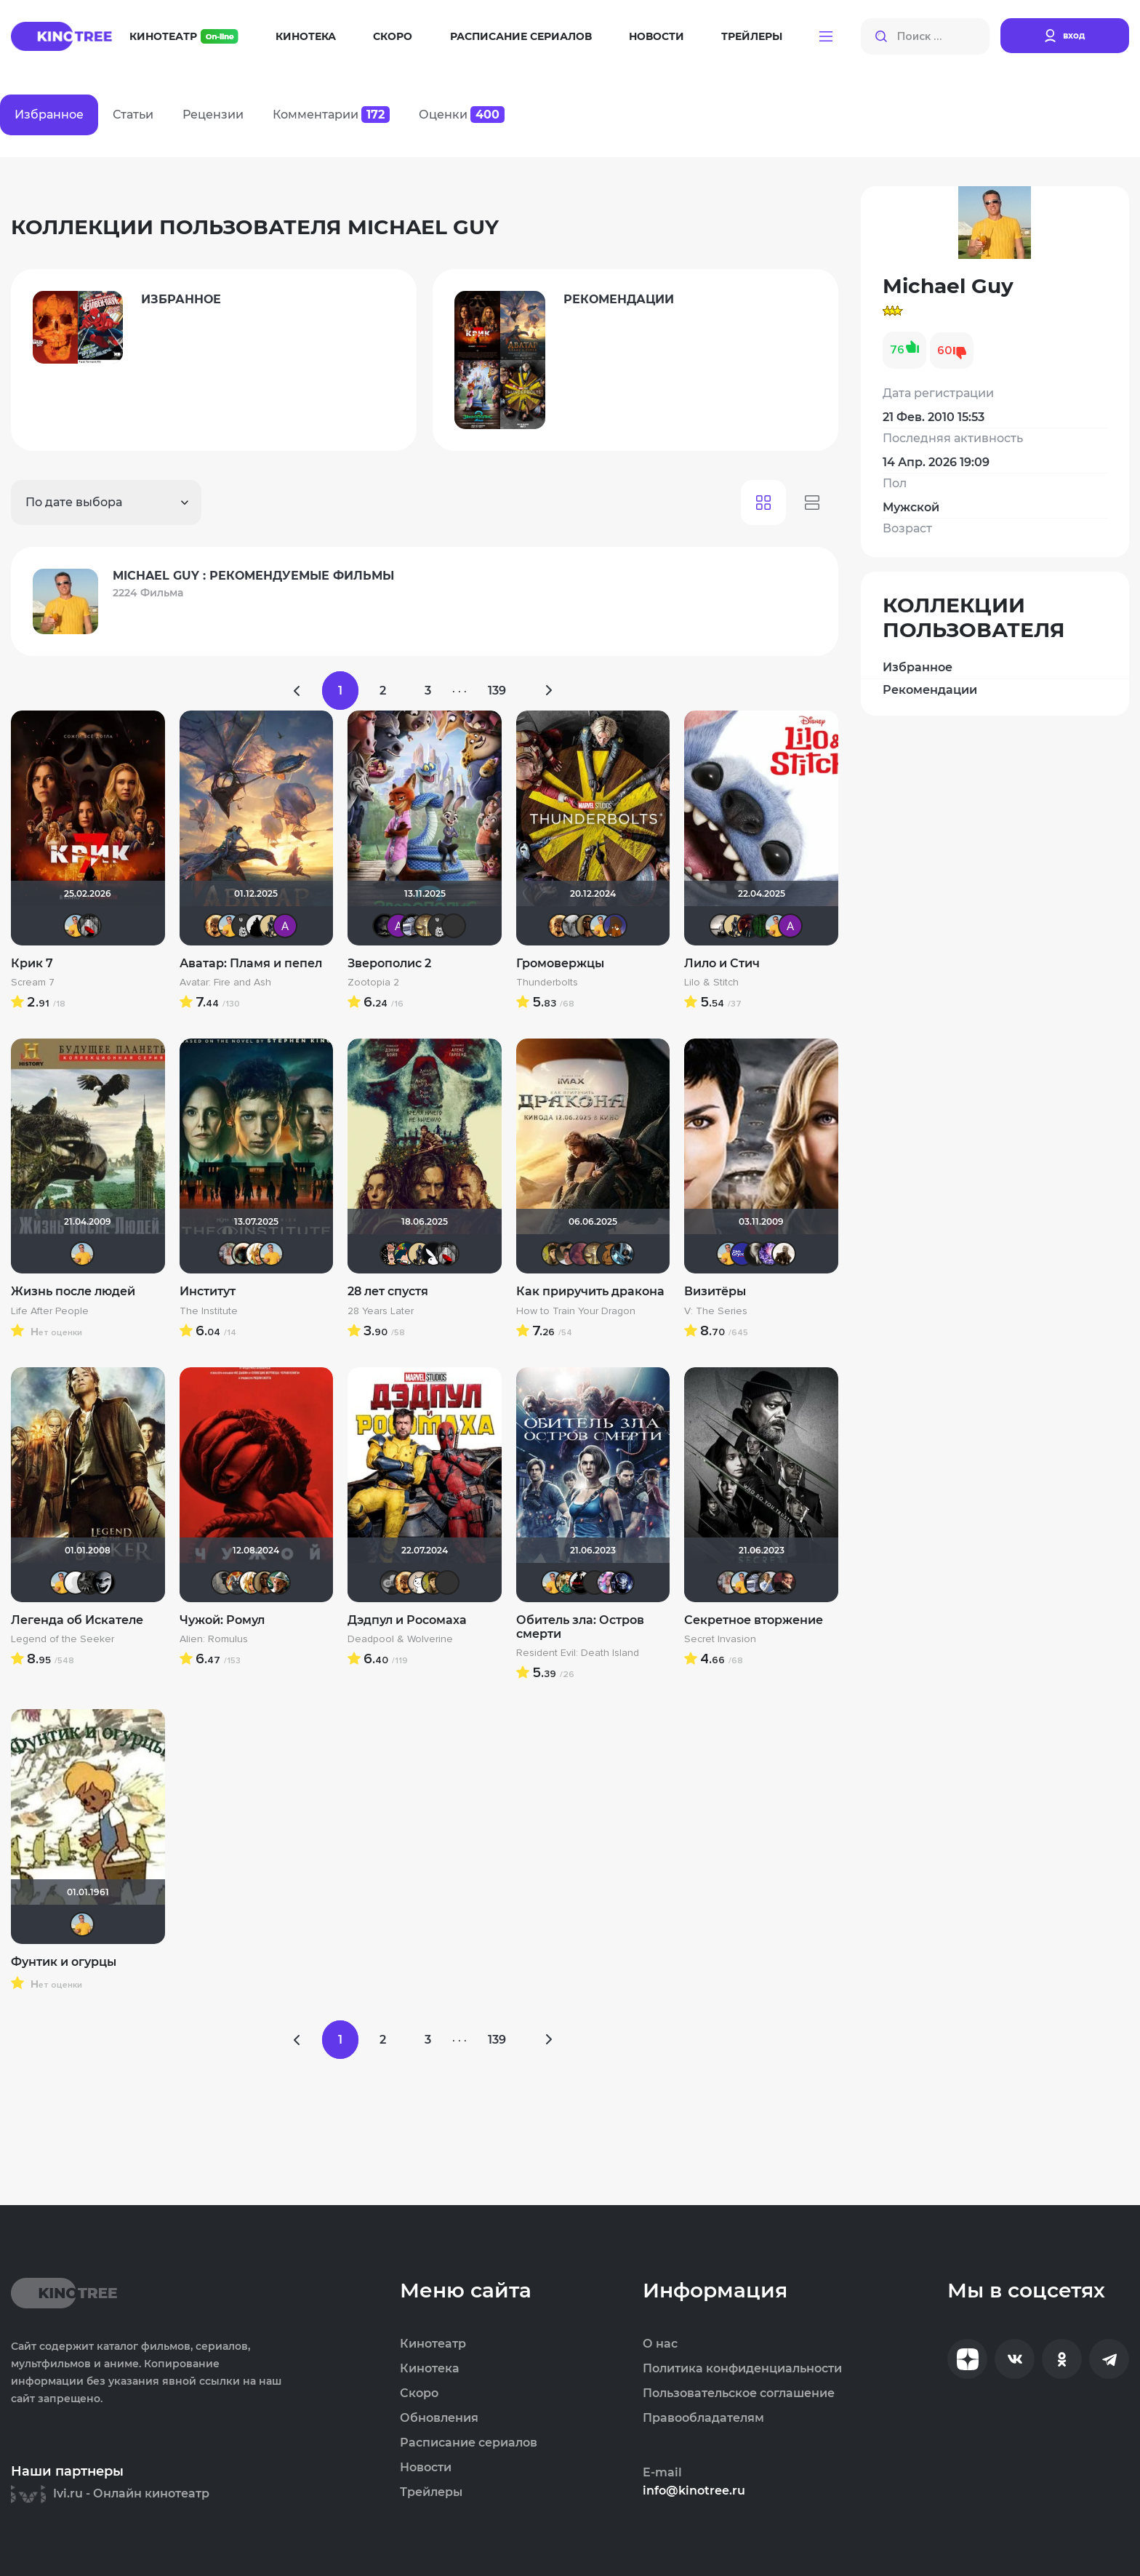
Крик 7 (32, 963)
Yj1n (392, 1582)
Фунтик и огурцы (63, 1962)
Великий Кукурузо (223, 1582)
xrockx (384, 925)
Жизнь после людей (73, 1291)
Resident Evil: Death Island (577, 1653)
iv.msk (412, 925)
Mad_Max (587, 925)
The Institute (209, 1311)
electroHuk (553, 1253)
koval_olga (257, 1253)
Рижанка (721, 925)
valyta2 (103, 1582)
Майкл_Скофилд (770, 1582)
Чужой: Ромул (222, 1620)
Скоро (392, 36)
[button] (825, 36)
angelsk (622, 1582)
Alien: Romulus (214, 1639)
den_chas (622, 1253)
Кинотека (306, 36)
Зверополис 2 (389, 963)
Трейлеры (751, 36)
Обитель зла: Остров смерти (580, 1627)
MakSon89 (615, 925)
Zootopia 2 (373, 982)
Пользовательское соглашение (739, 2393)
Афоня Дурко (237, 1582)
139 (497, 690)
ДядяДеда (405, 1253)
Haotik (243, 1253)
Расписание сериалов (521, 36)
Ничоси (392, 1253)
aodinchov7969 (581, 1253)
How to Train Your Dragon (575, 1311)
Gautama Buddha (426, 925)
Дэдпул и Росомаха (407, 1620)
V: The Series (715, 1311)
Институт (208, 1291)
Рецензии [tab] (213, 114)
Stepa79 (783, 1253)
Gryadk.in (742, 1253)
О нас (660, 2344)
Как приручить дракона (590, 1291)
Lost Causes (433, 1253)
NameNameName (278, 1582)
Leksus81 (216, 925)
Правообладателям (703, 2418)
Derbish (271, 925)
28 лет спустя (388, 1291)
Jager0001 (243, 925)
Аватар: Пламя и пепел (251, 963)
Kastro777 (447, 1582)
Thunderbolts (547, 982)
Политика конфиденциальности (742, 2369)
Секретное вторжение (753, 1620)
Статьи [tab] (133, 114)
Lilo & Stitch (711, 982)
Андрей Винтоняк (567, 1582)
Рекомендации (930, 690)
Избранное (917, 667)
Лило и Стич (722, 963)
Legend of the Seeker (62, 1639)
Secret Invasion (720, 1639)
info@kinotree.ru (694, 2491)
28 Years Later (381, 1311)
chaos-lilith (594, 1582)
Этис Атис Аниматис (419, 1582)
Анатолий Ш (285, 925)
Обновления (439, 2418)
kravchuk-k (229, 1253)
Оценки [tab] (462, 114)
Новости (656, 36)
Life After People (50, 1311)
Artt (770, 1253)
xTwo (573, 925)
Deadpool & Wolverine (400, 1639)
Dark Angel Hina (608, 1582)
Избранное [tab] (49, 114)
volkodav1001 (783, 1582)
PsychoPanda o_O (453, 925)
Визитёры (715, 1291)
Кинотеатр (183, 36)
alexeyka (567, 1253)
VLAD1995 (581, 1582)
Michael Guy (75, 925)
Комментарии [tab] (331, 114)
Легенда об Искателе (77, 1620)
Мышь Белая (89, 925)
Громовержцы (560, 963)
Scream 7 (33, 982)
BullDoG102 (257, 925)
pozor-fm (75, 1582)
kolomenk (756, 1253)
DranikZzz (748, 925)
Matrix (762, 925)
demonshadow (89, 1582)
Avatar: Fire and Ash (225, 982)
